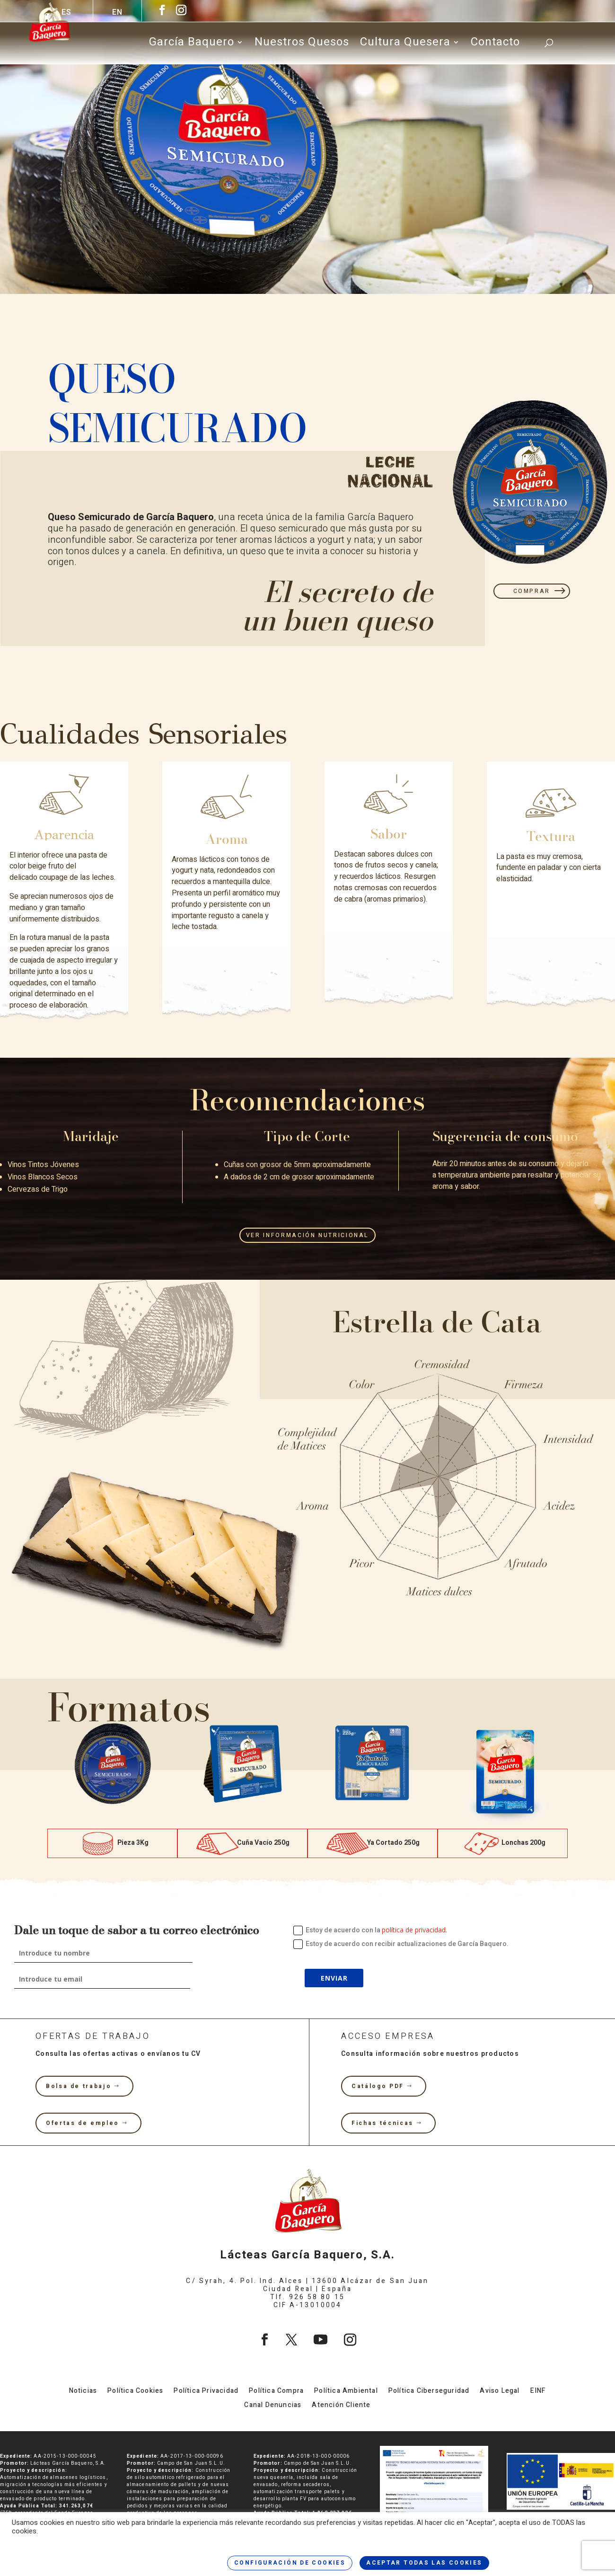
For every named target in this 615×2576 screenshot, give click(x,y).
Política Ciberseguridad (429, 2392)
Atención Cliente (341, 2406)
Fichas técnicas (382, 2123)
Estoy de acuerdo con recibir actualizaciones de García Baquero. (401, 1944)
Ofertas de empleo (82, 2123)
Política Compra (276, 2392)
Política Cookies (135, 2392)
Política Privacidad (206, 2392)
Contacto (495, 44)
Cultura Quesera (405, 44)
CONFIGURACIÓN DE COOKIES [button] (289, 2562)
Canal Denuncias (272, 2406)
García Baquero (191, 44)
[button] (59, 1778)
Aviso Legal (499, 2392)
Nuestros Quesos (302, 44)
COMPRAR (531, 591)
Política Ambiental (346, 2392)
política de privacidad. (414, 1929)
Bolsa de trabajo (78, 2086)
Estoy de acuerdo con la (370, 1930)
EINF (538, 2392)
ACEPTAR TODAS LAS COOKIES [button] (424, 2562)
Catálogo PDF (377, 2086)
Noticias (83, 2392)
